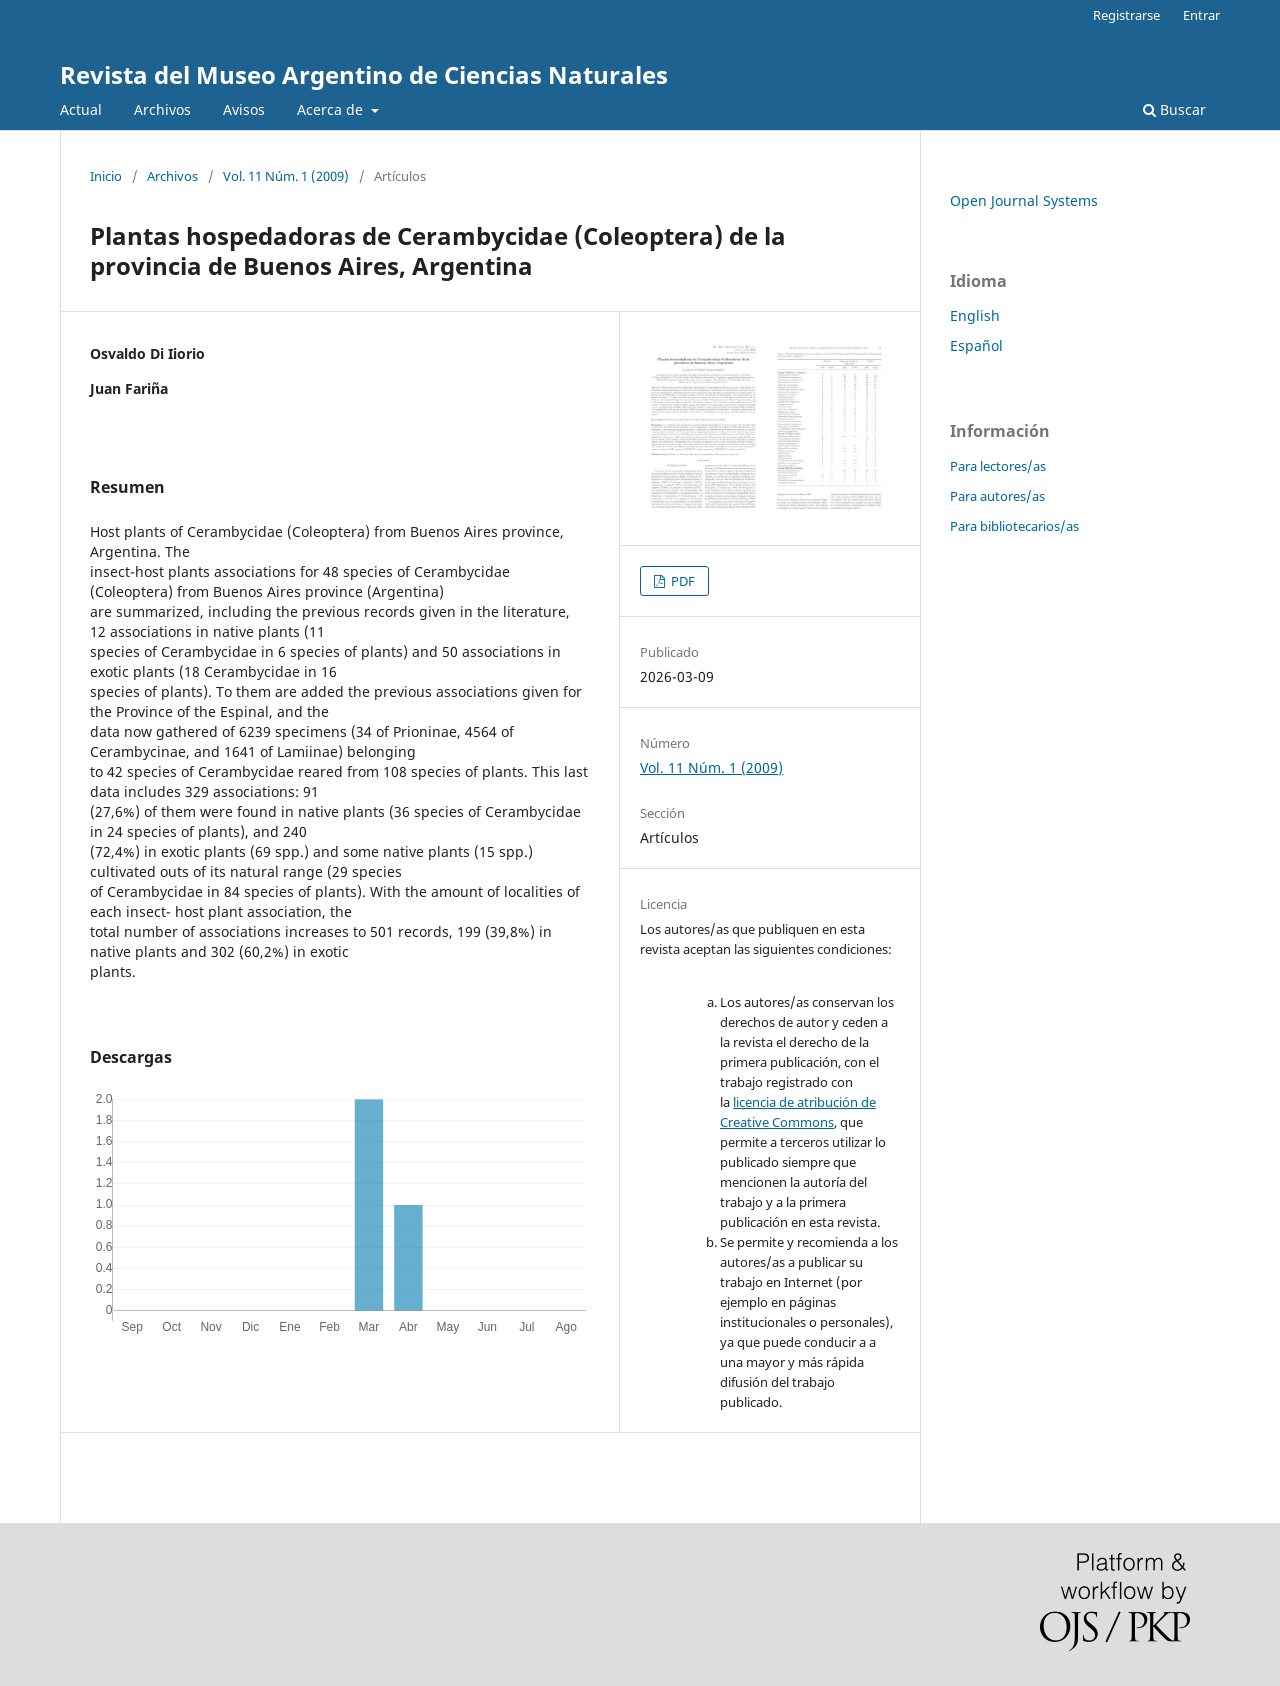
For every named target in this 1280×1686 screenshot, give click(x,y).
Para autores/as (997, 496)
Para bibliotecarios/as (1014, 526)
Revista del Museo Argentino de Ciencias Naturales (364, 74)
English (975, 315)
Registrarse (1126, 15)
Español (976, 345)
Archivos (162, 109)
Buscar (1174, 109)
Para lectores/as (998, 466)
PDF (681, 581)
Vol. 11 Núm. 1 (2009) (286, 176)
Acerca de (332, 109)
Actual (81, 109)
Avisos (244, 109)
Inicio (106, 176)
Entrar (1201, 15)
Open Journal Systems (1024, 200)
